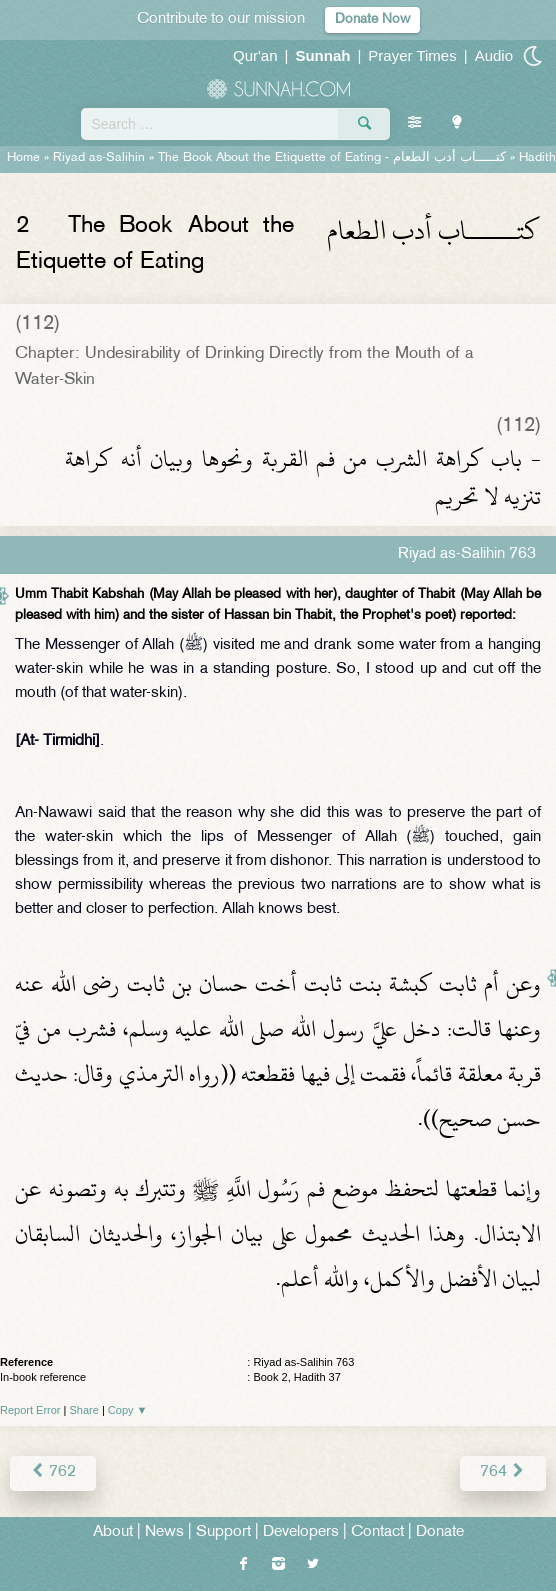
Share (84, 1410)
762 (53, 1472)
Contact (377, 1532)
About (113, 1532)
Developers (301, 1532)
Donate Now (372, 19)
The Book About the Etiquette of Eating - (332, 158)
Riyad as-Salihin (99, 158)
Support (223, 1532)
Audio (494, 55)
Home (23, 158)
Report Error (30, 1410)
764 (503, 1472)
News (164, 1532)
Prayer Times (412, 55)
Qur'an (255, 55)
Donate (440, 1532)
